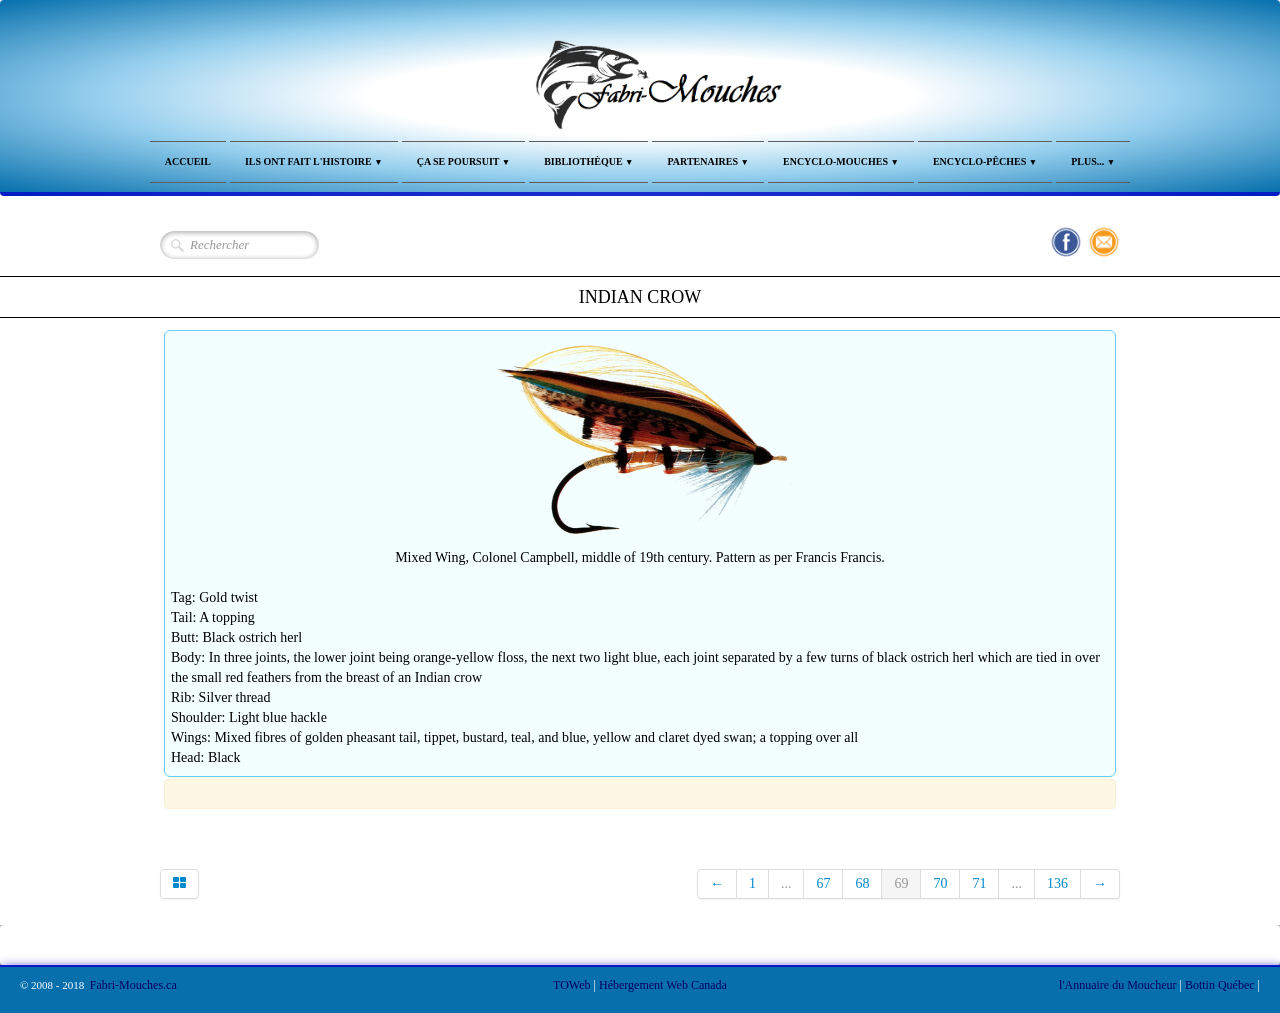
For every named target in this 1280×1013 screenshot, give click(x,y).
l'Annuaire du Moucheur (1117, 985)
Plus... (1093, 161)
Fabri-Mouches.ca (133, 985)
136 (1057, 883)
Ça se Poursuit (464, 161)
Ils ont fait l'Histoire (314, 161)
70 (940, 883)
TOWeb (571, 985)
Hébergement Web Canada (663, 985)
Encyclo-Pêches (985, 161)
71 (979, 883)
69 (901, 883)
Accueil (188, 161)
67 (823, 883)
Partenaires (708, 161)
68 (862, 883)
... (786, 883)
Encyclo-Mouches (841, 161)
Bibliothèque (588, 161)
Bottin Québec (1220, 985)
